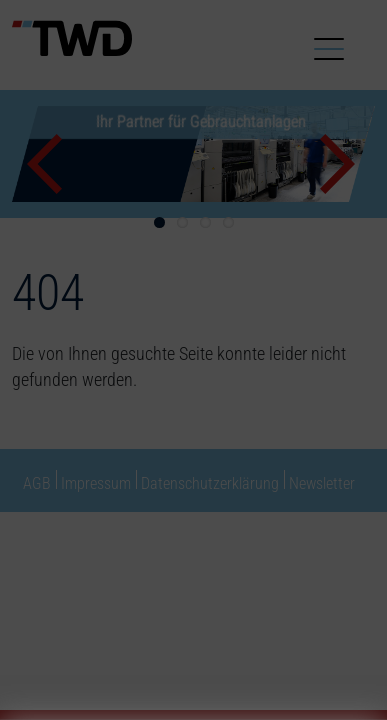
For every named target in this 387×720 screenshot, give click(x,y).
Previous (47, 164)
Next (340, 164)
